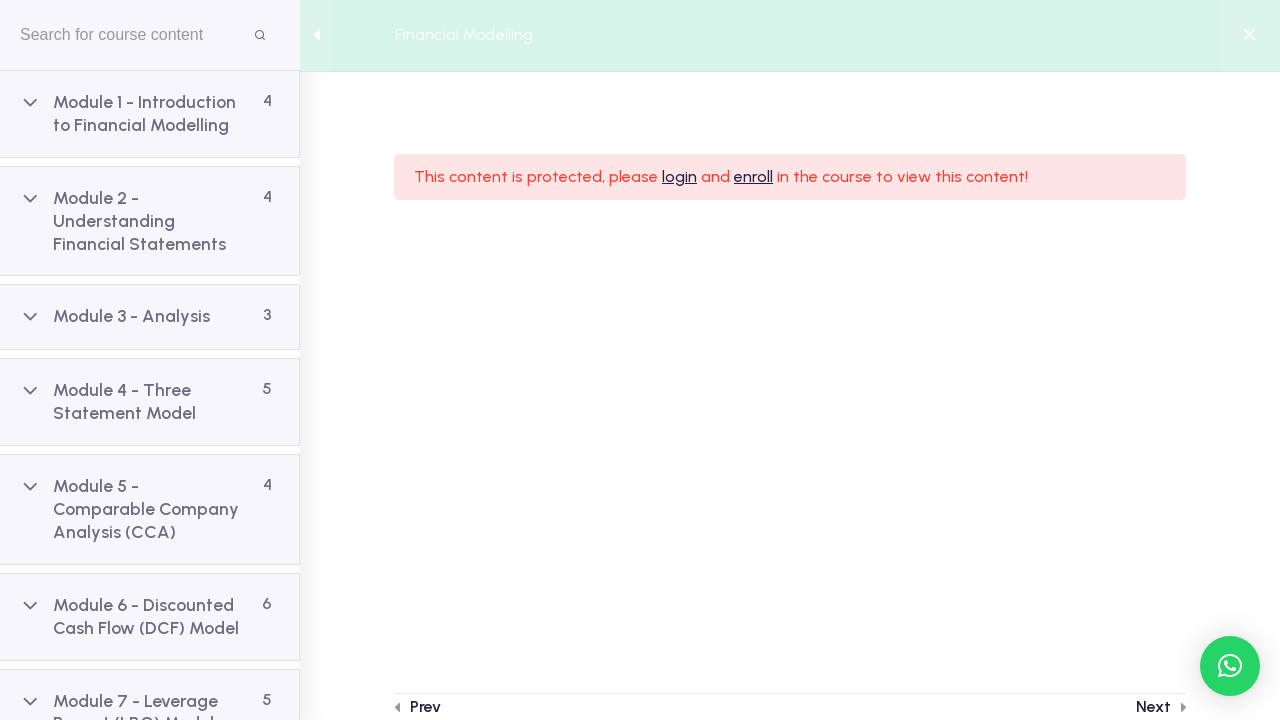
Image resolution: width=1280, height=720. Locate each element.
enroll (753, 176)
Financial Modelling (464, 34)
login (679, 176)
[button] (1230, 666)
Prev (425, 706)
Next (1153, 706)
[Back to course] (1249, 36)
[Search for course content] (260, 35)
